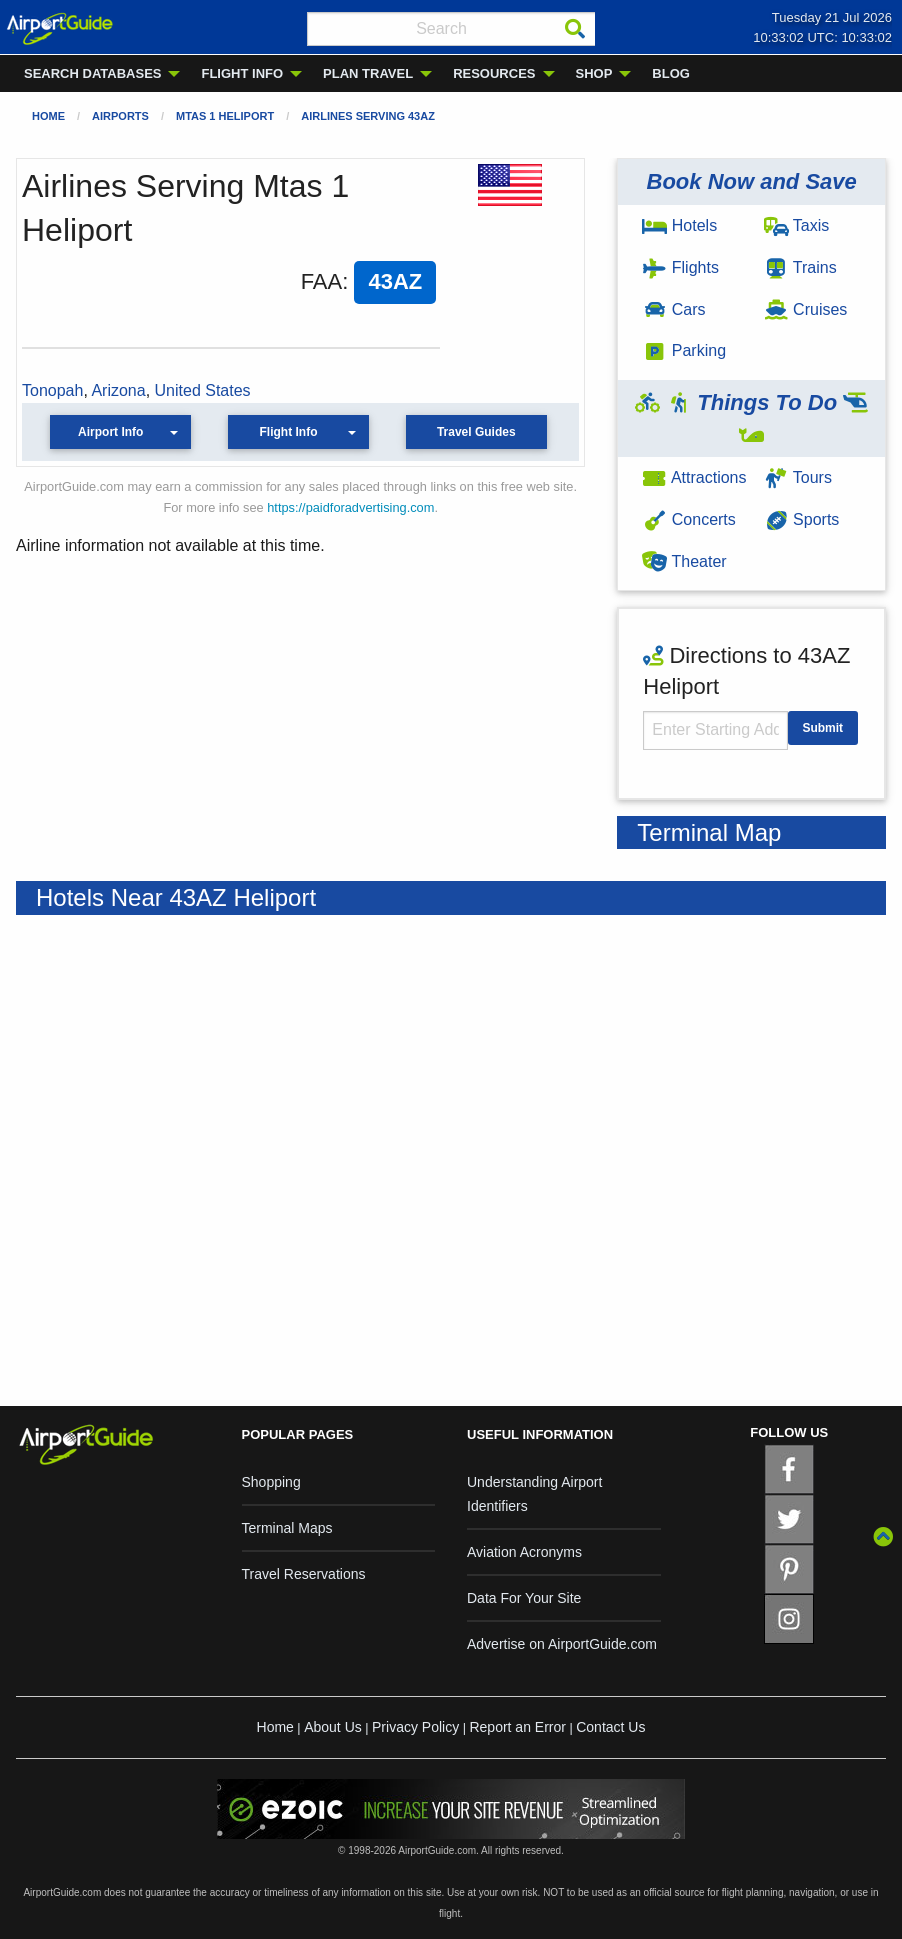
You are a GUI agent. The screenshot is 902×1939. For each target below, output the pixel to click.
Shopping (271, 1482)
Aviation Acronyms (524, 1552)
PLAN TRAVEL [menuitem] (368, 73)
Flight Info (288, 432)
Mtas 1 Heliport (225, 116)
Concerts (688, 519)
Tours (798, 477)
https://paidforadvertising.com (350, 507)
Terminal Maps (287, 1528)
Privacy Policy (415, 1727)
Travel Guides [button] (476, 432)
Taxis (797, 225)
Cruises (806, 309)
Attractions (694, 477)
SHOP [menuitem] (594, 73)
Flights (680, 267)
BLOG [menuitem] (671, 73)
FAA (322, 281)
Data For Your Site (524, 1598)
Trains (800, 267)
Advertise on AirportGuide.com (562, 1644)
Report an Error (517, 1727)
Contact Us (610, 1727)
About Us (333, 1727)
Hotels (679, 225)
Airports (120, 116)
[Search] (575, 29)
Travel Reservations (304, 1574)
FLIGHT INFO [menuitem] (242, 73)
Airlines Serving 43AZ (368, 116)
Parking (684, 350)
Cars (673, 309)
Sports (802, 519)
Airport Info (110, 432)
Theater (684, 561)
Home (48, 116)
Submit (822, 728)
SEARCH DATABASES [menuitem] (92, 73)
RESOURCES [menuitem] (494, 73)
